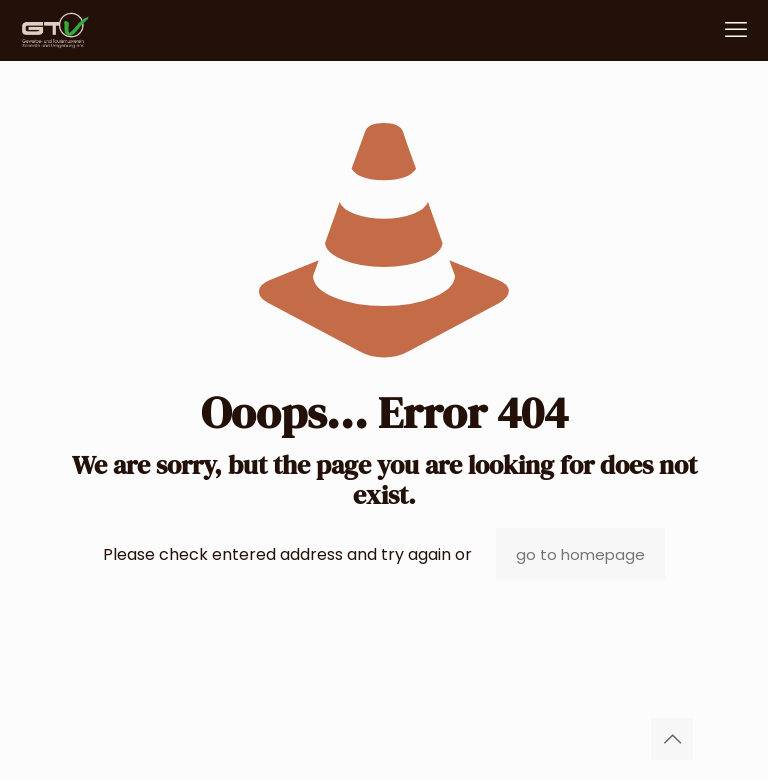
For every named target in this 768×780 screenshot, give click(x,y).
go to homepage (580, 554)
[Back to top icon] (672, 739)
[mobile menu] (736, 30)
